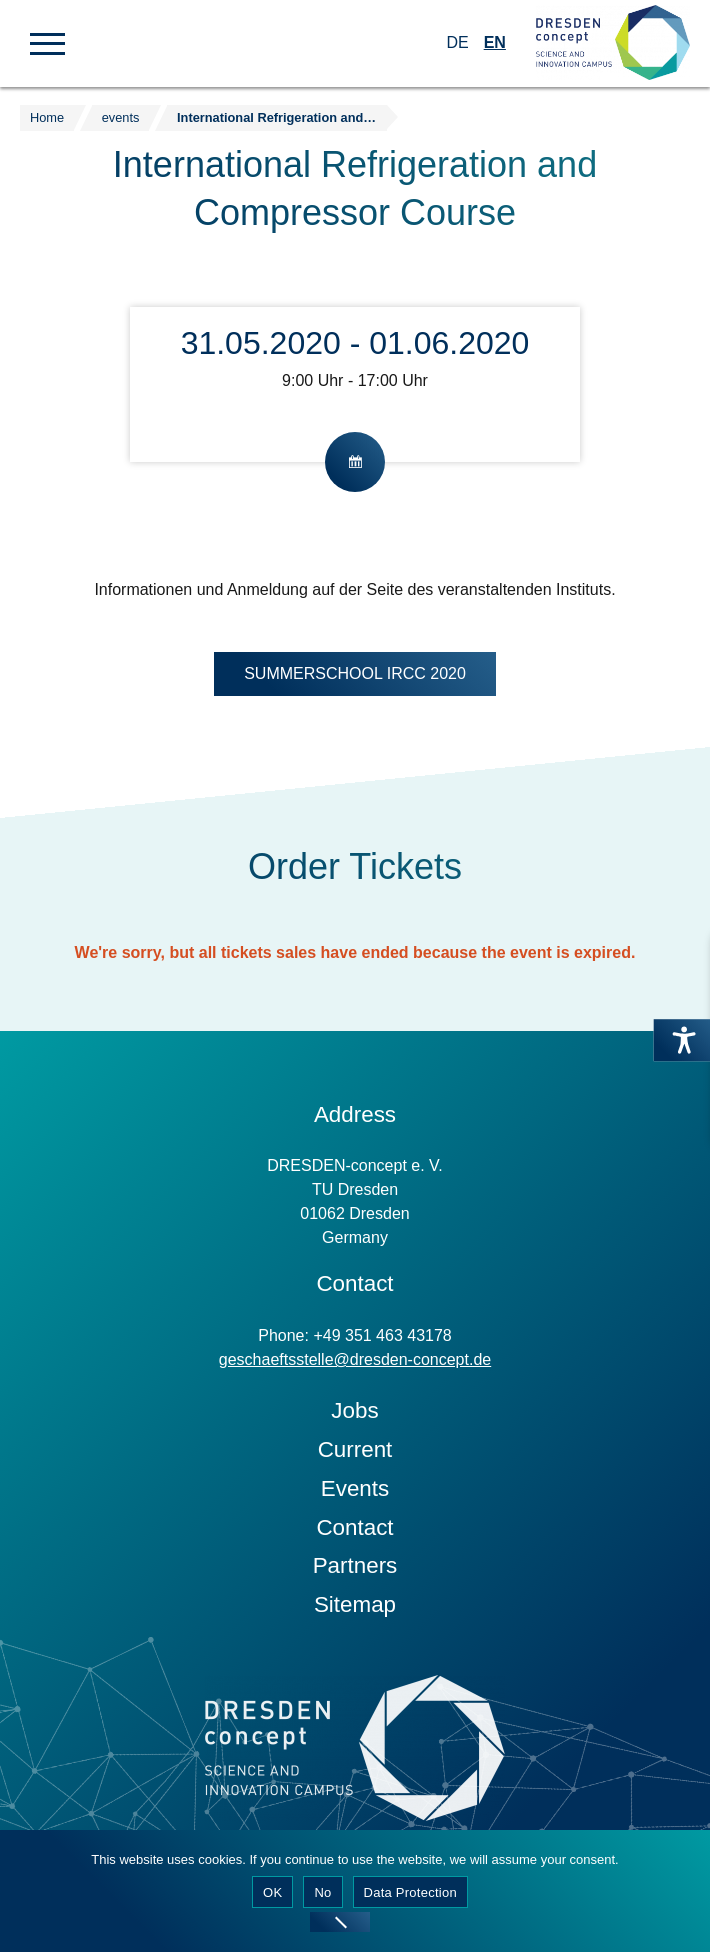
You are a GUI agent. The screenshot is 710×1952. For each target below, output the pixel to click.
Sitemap (355, 1604)
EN (495, 42)
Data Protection (410, 1892)
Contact (354, 1527)
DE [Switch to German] (457, 42)
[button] (47, 42)
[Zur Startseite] (613, 43)
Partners (355, 1565)
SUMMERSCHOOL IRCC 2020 (355, 673)
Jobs (354, 1410)
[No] (340, 1922)
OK (272, 1892)
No (322, 1892)
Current (355, 1449)
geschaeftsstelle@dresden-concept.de (355, 1359)
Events (355, 1488)
